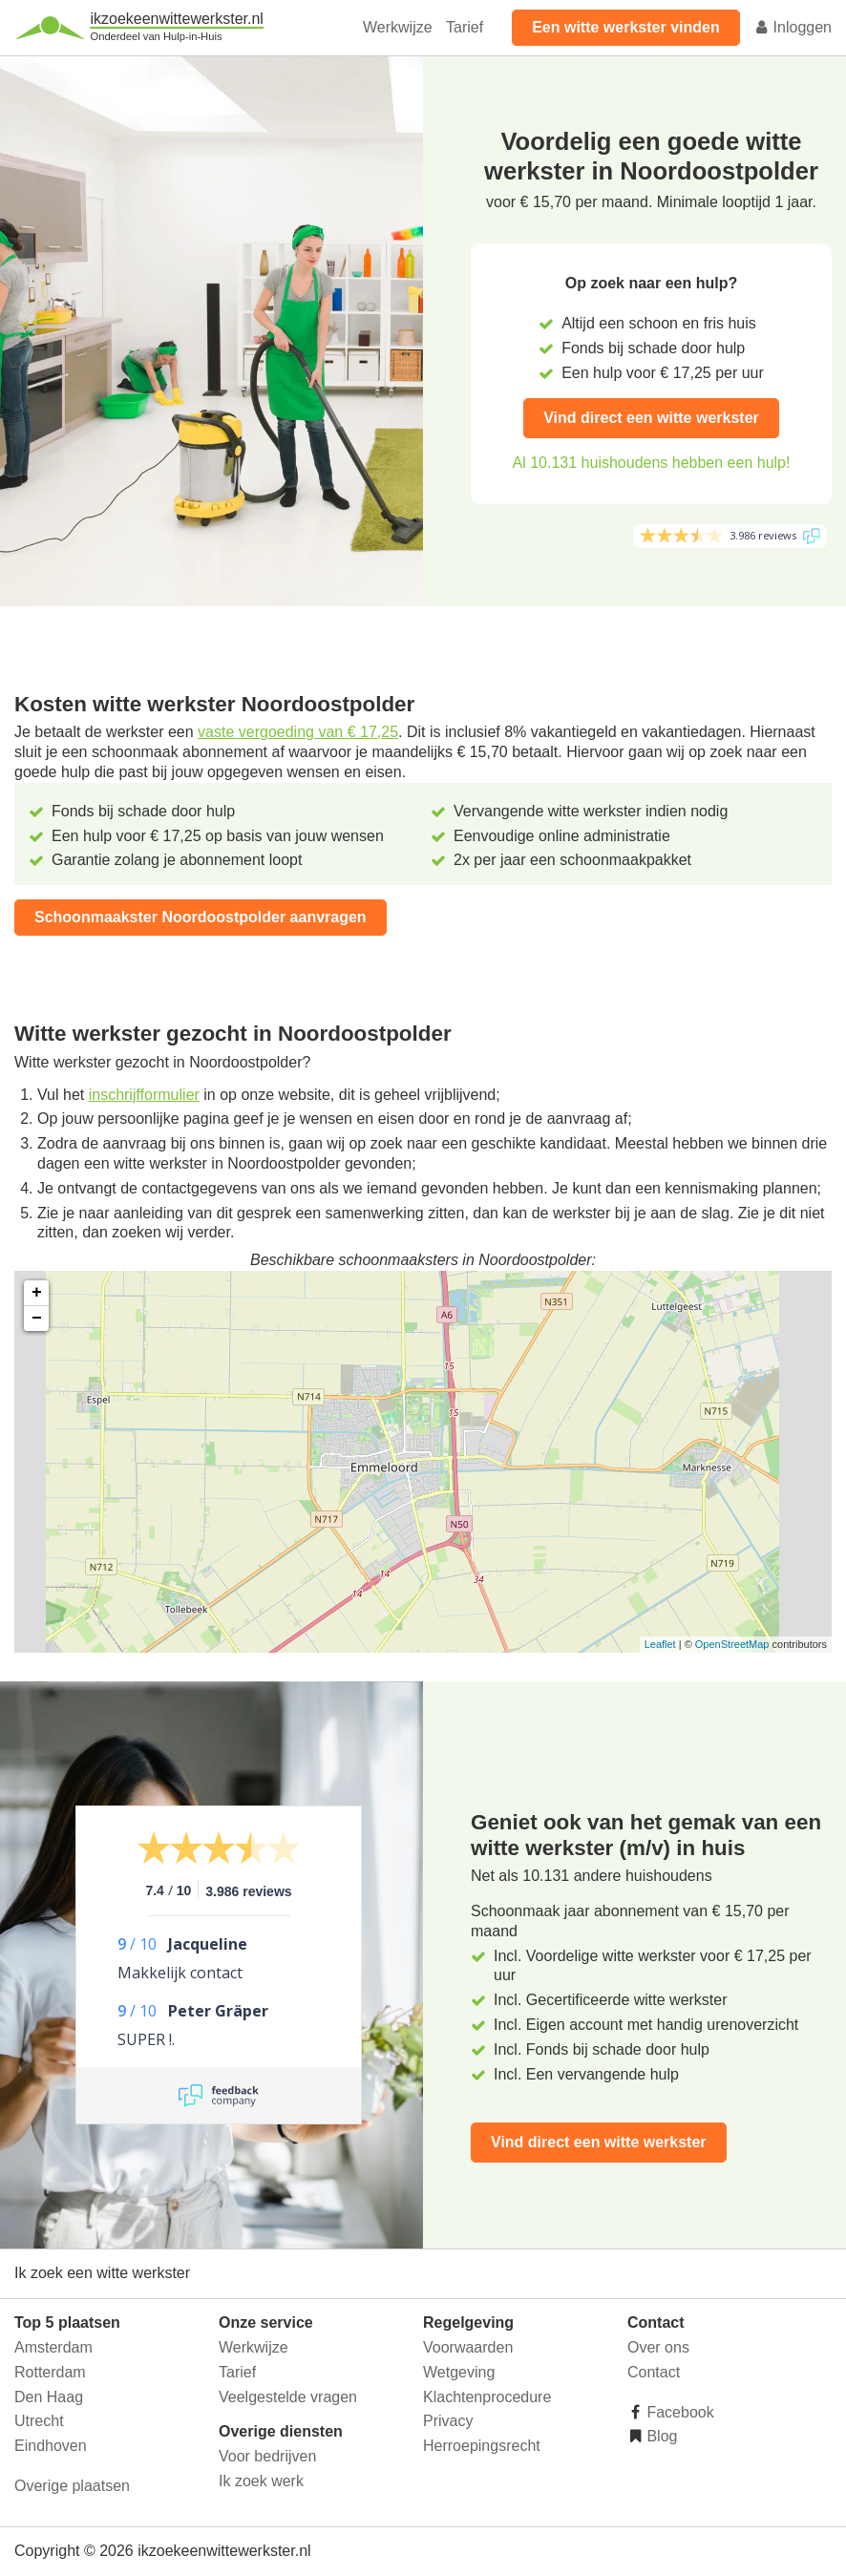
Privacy (448, 2421)
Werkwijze (398, 27)
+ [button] (37, 1292)
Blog (660, 2436)
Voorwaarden (468, 2347)
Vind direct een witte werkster (651, 418)
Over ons (658, 2347)
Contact (653, 2372)
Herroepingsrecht (481, 2446)
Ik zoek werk (261, 2481)
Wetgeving (459, 2372)
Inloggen (792, 27)
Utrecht (39, 2421)
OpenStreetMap (732, 1644)
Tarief (464, 27)
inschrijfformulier (144, 1095)
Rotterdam (50, 2372)
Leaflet (660, 1644)
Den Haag (48, 2397)
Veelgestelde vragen (288, 2397)
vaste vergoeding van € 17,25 (298, 732)
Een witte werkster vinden (626, 27)
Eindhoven (50, 2446)
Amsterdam (53, 2347)
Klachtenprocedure (487, 2397)
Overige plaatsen (72, 2486)
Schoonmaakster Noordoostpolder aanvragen (200, 917)
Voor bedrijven (267, 2456)
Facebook (678, 2412)
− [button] (37, 1318)
